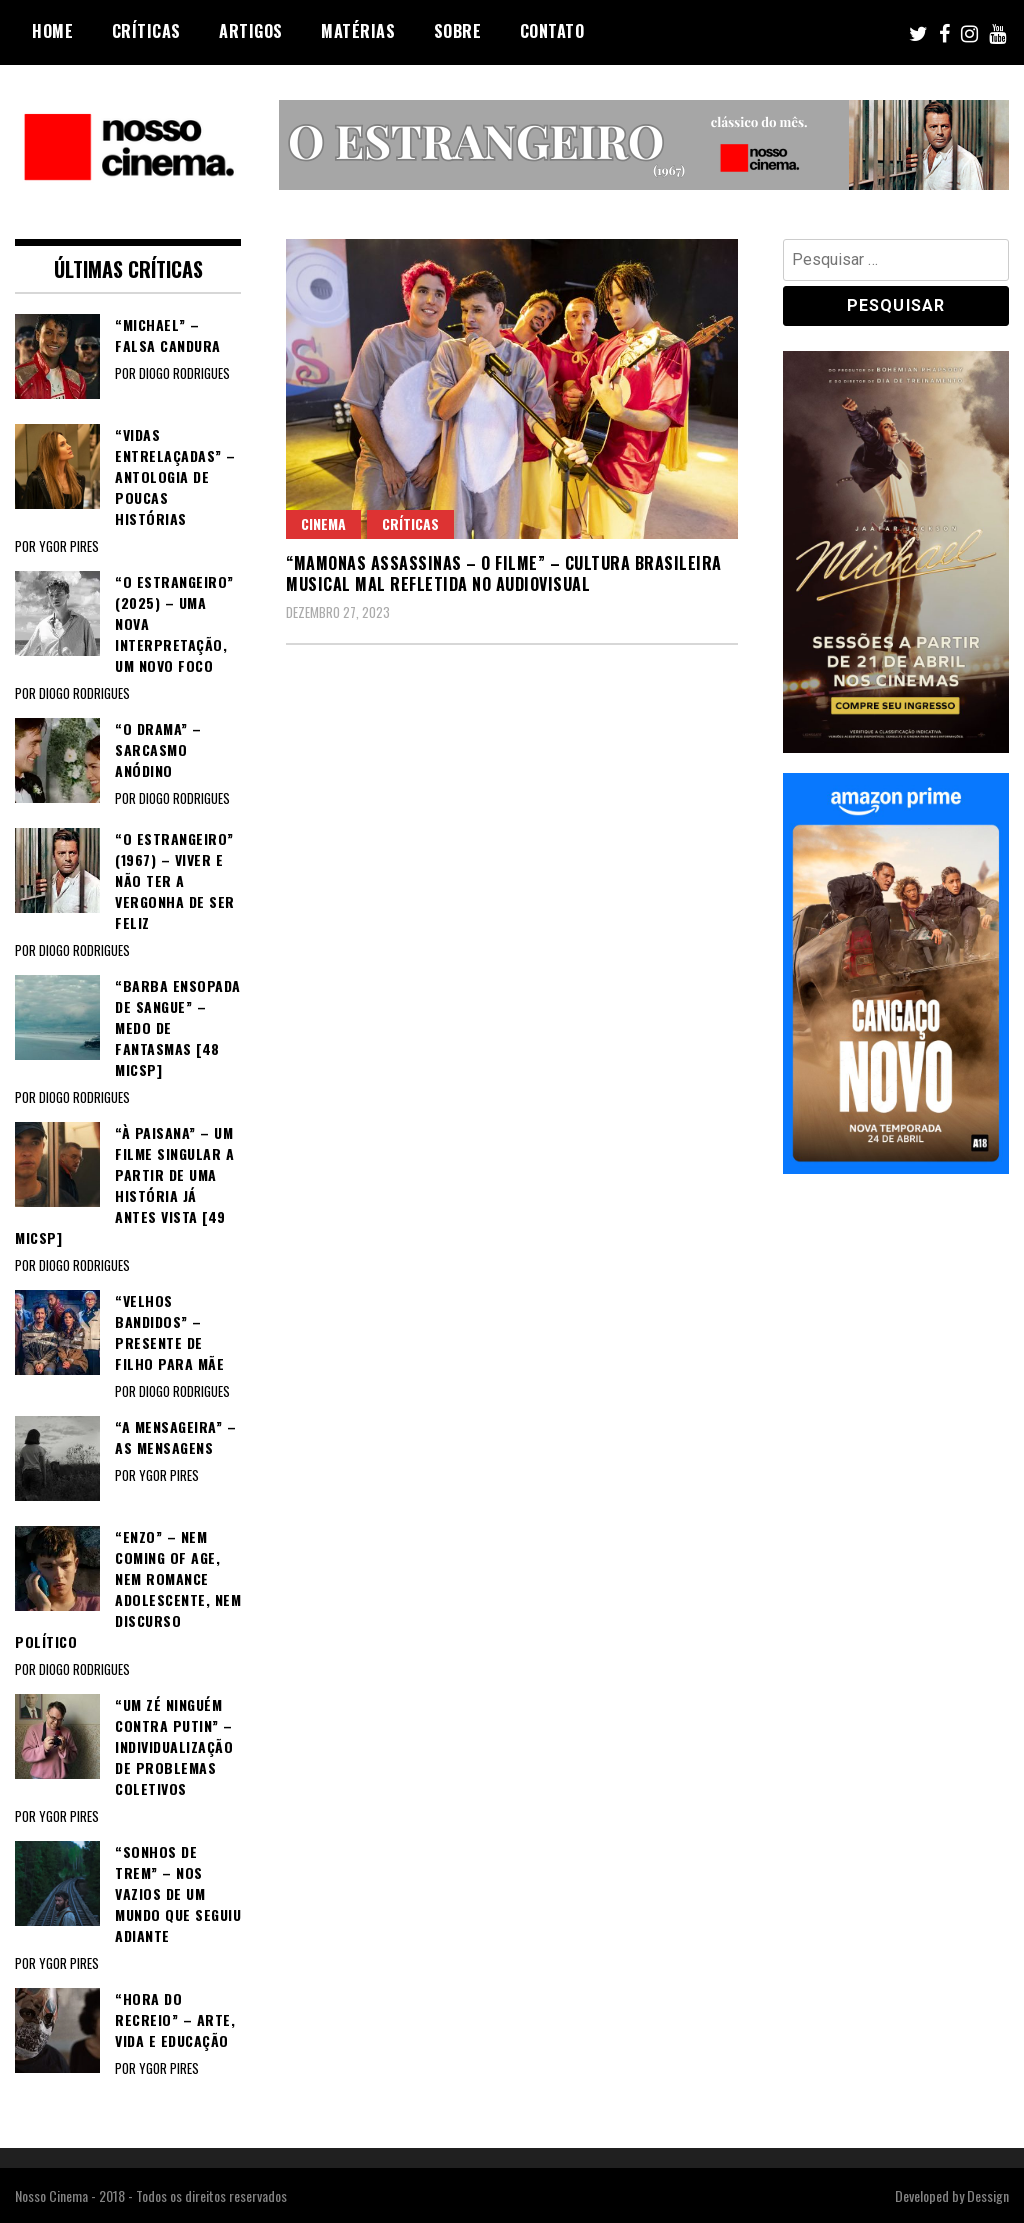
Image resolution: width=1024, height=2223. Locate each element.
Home (52, 31)
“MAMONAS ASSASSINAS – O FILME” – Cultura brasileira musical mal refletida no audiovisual (504, 573)
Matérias (358, 31)
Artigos (251, 31)
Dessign (988, 2195)
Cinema (323, 523)
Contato (552, 31)
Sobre (458, 31)
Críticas (146, 31)
